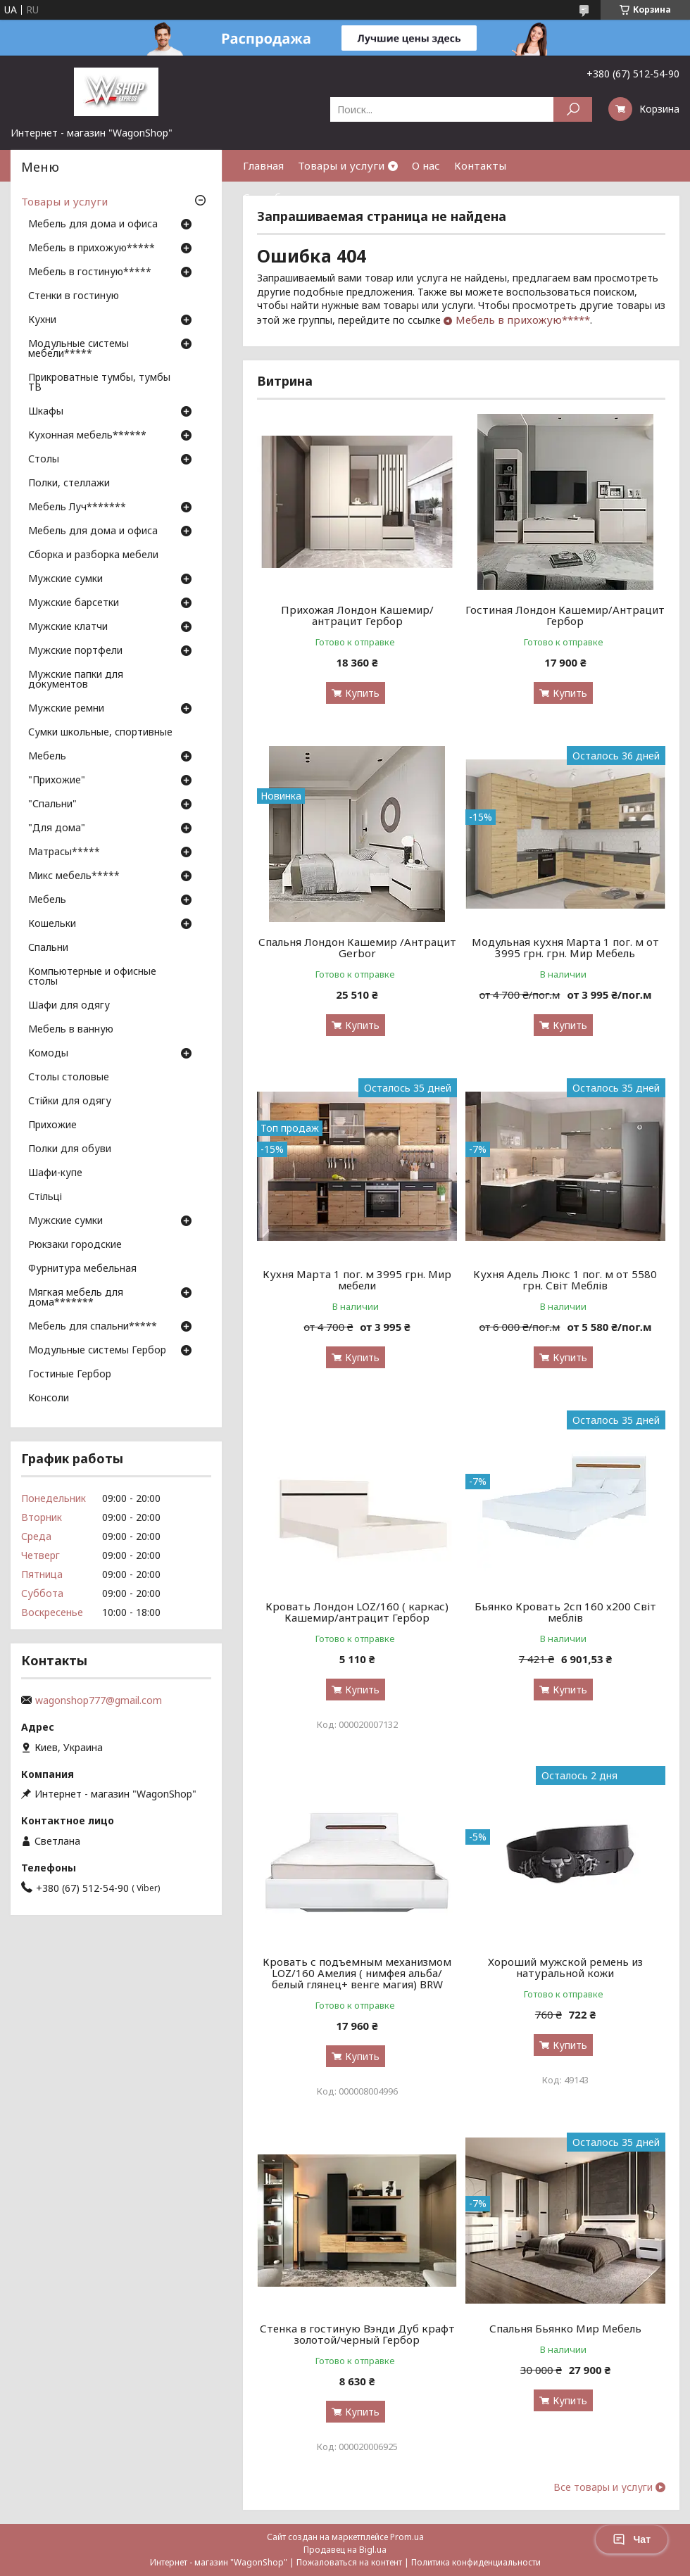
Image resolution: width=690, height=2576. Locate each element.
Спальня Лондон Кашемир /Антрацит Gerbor (357, 947)
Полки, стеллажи (69, 483)
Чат (632, 2539)
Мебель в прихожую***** (523, 319)
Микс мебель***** (74, 876)
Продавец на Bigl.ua (345, 2550)
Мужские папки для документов (75, 679)
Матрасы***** (64, 852)
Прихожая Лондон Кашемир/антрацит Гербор (357, 615)
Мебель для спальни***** (92, 1326)
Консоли (48, 1398)
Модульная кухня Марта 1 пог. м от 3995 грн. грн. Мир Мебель (565, 947)
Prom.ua (407, 2537)
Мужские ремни (66, 708)
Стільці (45, 1197)
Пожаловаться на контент (349, 2562)
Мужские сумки (65, 579)
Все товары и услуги (603, 2487)
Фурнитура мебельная (82, 1269)
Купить (362, 693)
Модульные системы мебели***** (78, 349)
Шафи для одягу (69, 1005)
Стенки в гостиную (73, 296)
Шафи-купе (55, 1173)
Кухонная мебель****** (87, 435)
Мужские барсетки (73, 603)
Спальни (48, 948)
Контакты (480, 165)
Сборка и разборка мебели (93, 555)
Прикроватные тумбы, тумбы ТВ (99, 382)
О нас (426, 165)
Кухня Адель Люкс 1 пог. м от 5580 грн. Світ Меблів (565, 1279)
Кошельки (52, 924)
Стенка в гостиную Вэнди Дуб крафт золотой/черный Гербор (357, 2334)
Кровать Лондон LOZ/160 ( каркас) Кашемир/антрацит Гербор (356, 1611)
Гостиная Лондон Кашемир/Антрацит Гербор (565, 615)
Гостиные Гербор (69, 1374)
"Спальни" (52, 804)
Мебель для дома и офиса (93, 224)
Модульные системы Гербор (97, 1350)
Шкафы (45, 411)
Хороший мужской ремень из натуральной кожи (565, 1967)
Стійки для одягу (69, 1101)
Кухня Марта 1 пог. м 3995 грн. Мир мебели (357, 1279)
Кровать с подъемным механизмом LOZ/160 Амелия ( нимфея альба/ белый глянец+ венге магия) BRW (357, 1973)
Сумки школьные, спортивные (100, 732)
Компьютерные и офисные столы (92, 976)
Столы (43, 459)
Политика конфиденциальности (476, 2562)
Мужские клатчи (68, 627)
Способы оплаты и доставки (317, 197)
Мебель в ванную (70, 1029)
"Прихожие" (56, 780)
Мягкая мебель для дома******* (75, 1297)
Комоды (48, 1053)
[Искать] (572, 109)
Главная (263, 165)
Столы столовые (68, 1077)
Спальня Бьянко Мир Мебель (565, 2328)
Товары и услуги (341, 165)
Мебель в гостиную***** (89, 272)
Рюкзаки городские (75, 1245)
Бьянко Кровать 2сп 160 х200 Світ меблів (565, 1611)
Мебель (47, 756)
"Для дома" (56, 828)
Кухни (42, 320)
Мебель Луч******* (77, 507)
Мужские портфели (75, 651)
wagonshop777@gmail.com (98, 1700)
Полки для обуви (69, 1149)
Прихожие (52, 1125)
